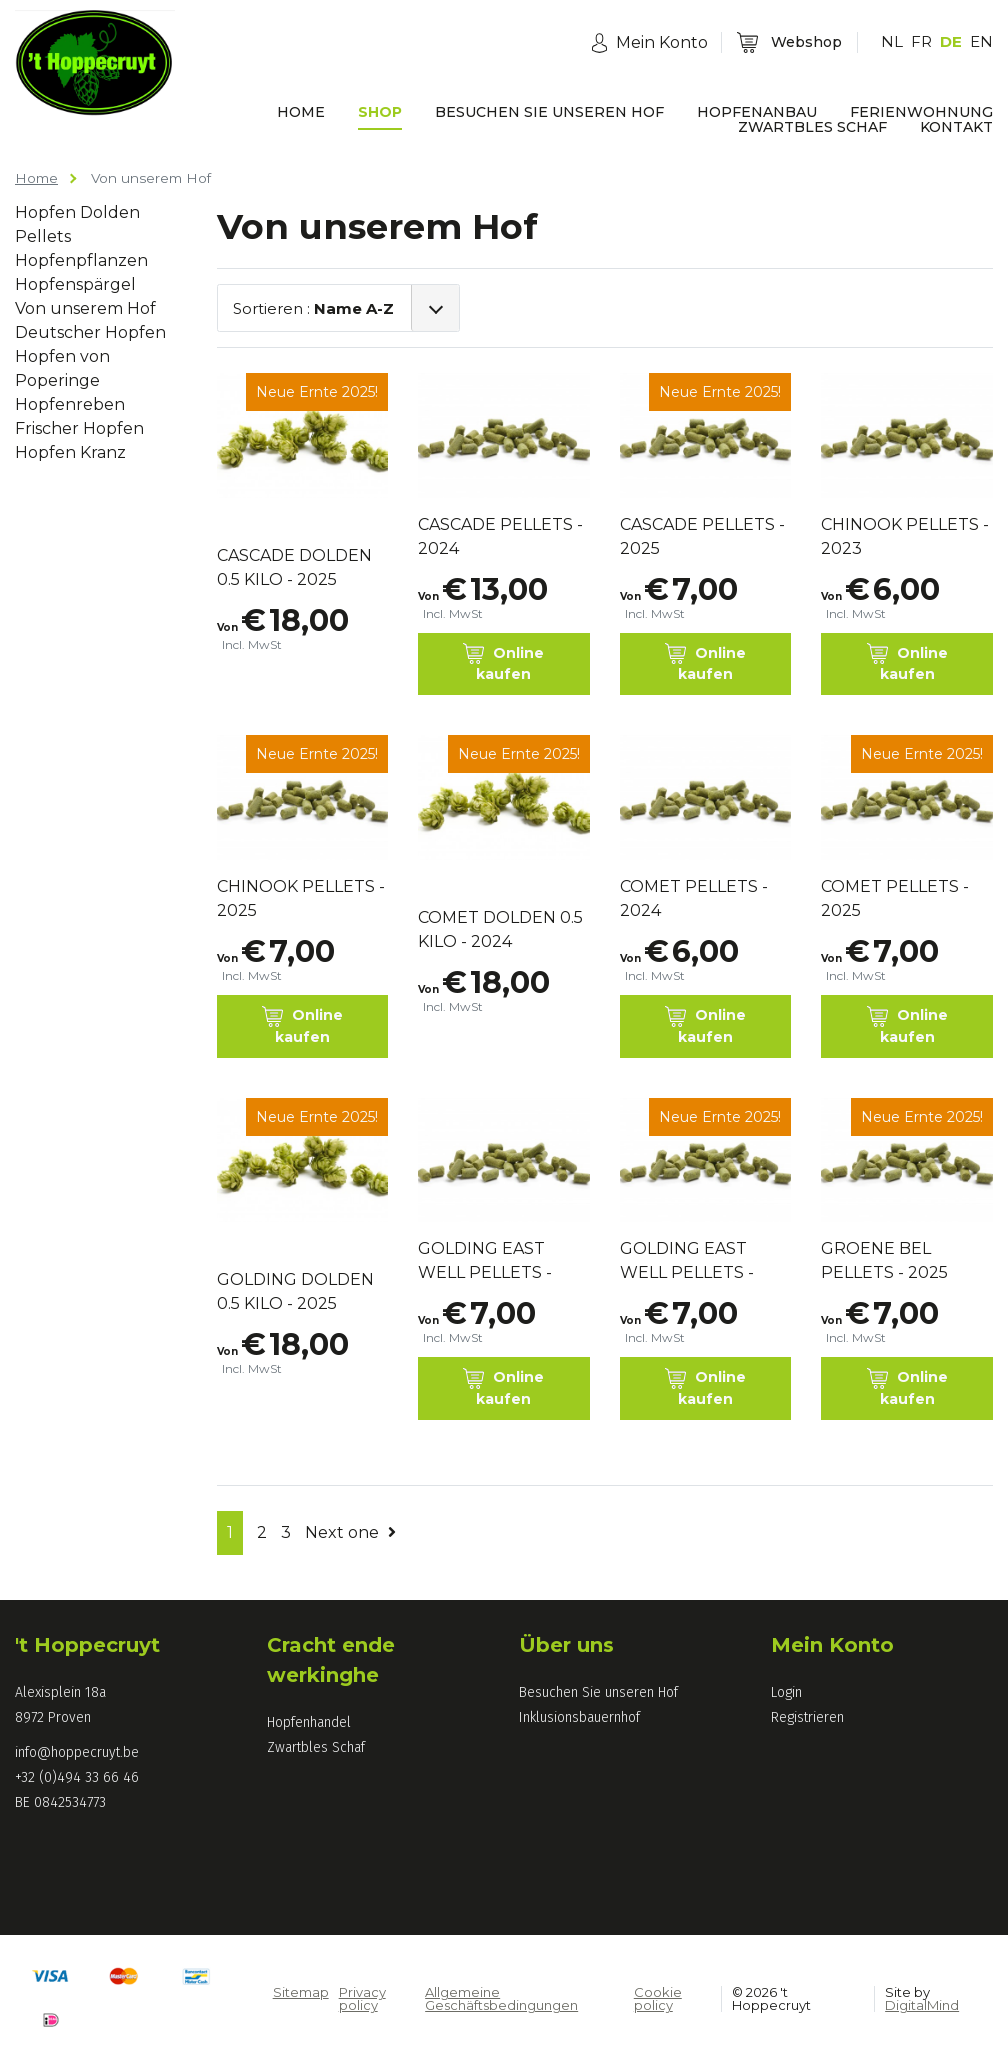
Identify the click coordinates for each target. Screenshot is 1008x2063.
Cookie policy (658, 1998)
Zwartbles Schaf (316, 1747)
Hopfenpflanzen (81, 260)
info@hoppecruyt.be (77, 1752)
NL (892, 41)
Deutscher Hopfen (90, 332)
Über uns (566, 1645)
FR (921, 41)
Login (786, 1692)
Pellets (43, 236)
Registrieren (807, 1717)
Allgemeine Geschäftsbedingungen (501, 1998)
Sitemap (301, 1992)
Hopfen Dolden (77, 212)
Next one (350, 1532)
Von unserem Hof (85, 308)
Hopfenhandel (309, 1722)
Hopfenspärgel (75, 284)
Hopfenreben (70, 404)
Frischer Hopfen (79, 428)
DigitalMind (922, 2005)
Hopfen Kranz (70, 452)
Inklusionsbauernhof (579, 1717)
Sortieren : (313, 308)
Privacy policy (362, 1998)
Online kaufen (503, 663)
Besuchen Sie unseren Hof (598, 1692)
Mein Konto (832, 1645)
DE (951, 41)
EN (981, 41)
